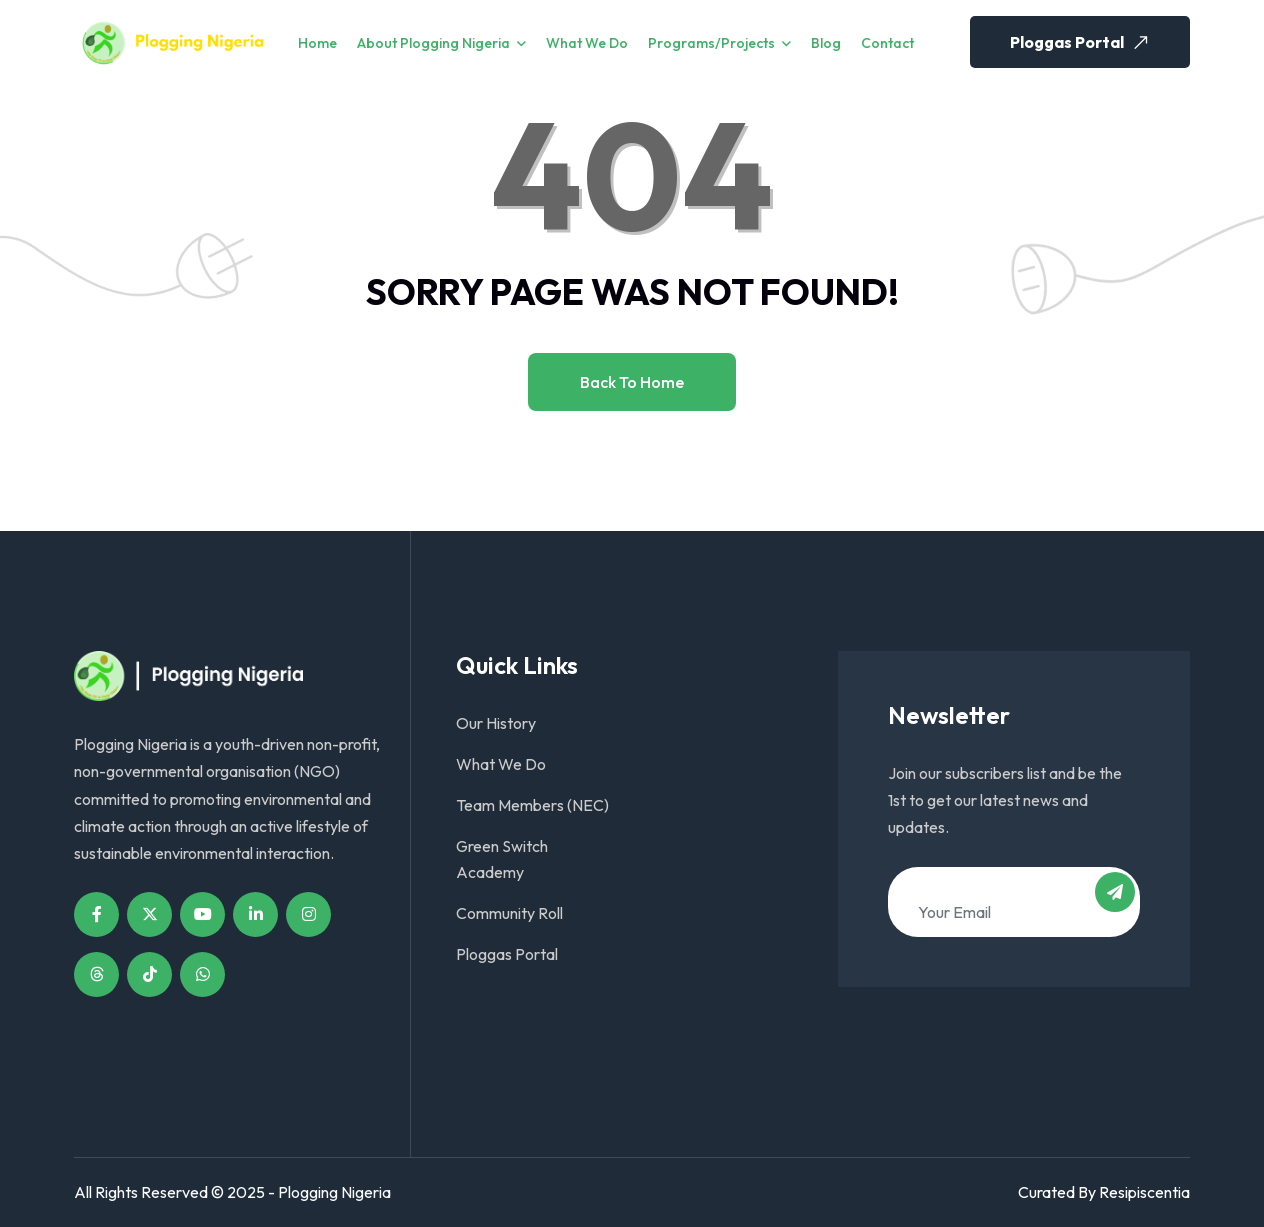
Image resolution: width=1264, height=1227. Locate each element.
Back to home (632, 382)
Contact (887, 43)
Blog (826, 43)
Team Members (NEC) (532, 805)
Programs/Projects (711, 43)
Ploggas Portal (1082, 42)
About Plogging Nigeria (433, 43)
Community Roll (509, 913)
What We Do (587, 43)
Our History (496, 723)
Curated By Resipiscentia (1104, 1192)
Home (317, 43)
